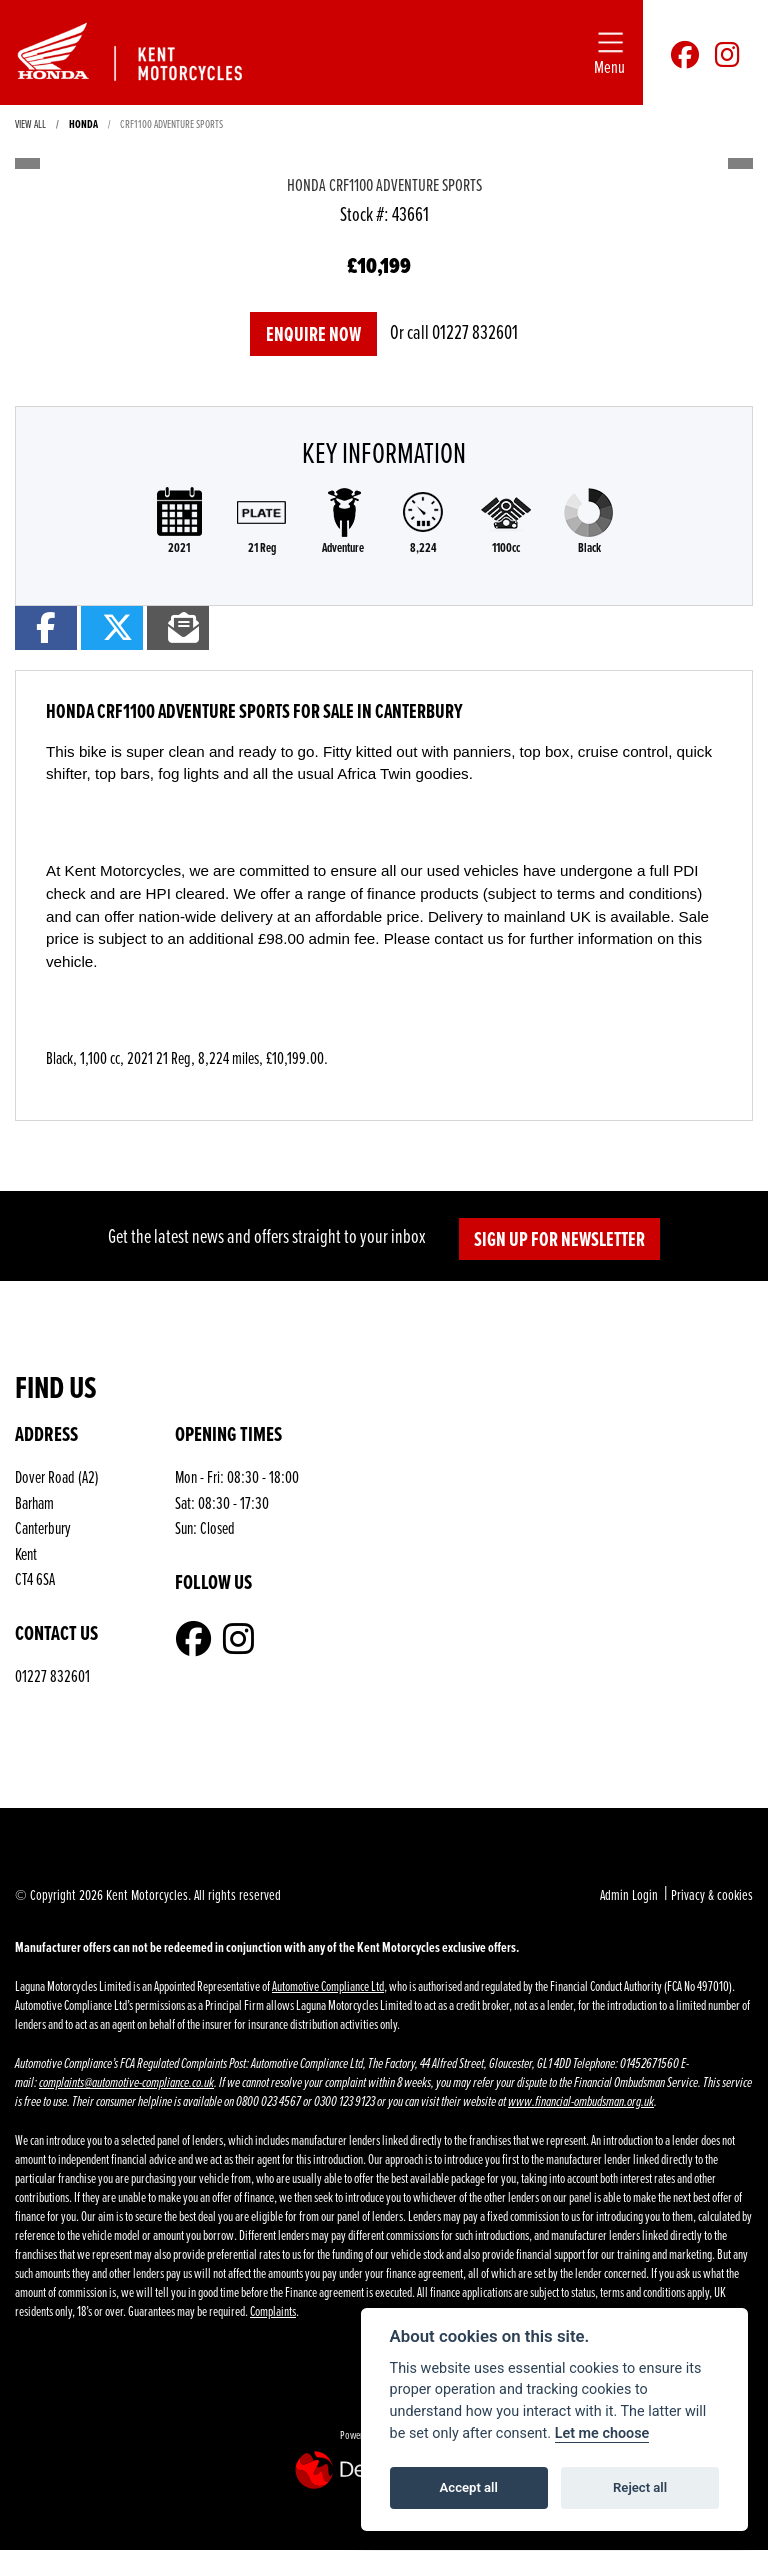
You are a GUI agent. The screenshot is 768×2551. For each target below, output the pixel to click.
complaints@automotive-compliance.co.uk (126, 2082)
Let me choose (602, 2433)
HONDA (83, 123)
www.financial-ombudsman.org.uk (581, 2101)
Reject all (640, 2487)
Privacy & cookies (712, 1894)
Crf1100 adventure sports (171, 123)
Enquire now (313, 334)
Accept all (469, 2487)
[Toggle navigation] (609, 52)
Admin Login (629, 1894)
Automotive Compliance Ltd (328, 1985)
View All (30, 123)
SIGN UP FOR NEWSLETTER (559, 1239)
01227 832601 (475, 331)
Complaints (273, 2310)
